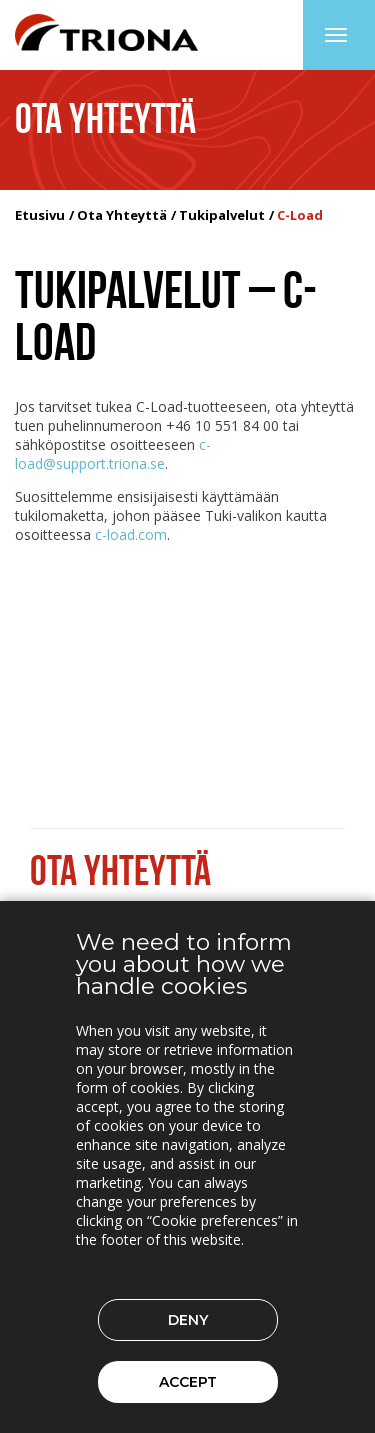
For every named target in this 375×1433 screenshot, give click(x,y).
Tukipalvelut (222, 215)
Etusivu (40, 215)
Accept (188, 1382)
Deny (188, 1320)
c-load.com (131, 534)
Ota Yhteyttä (122, 215)
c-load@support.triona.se (113, 454)
